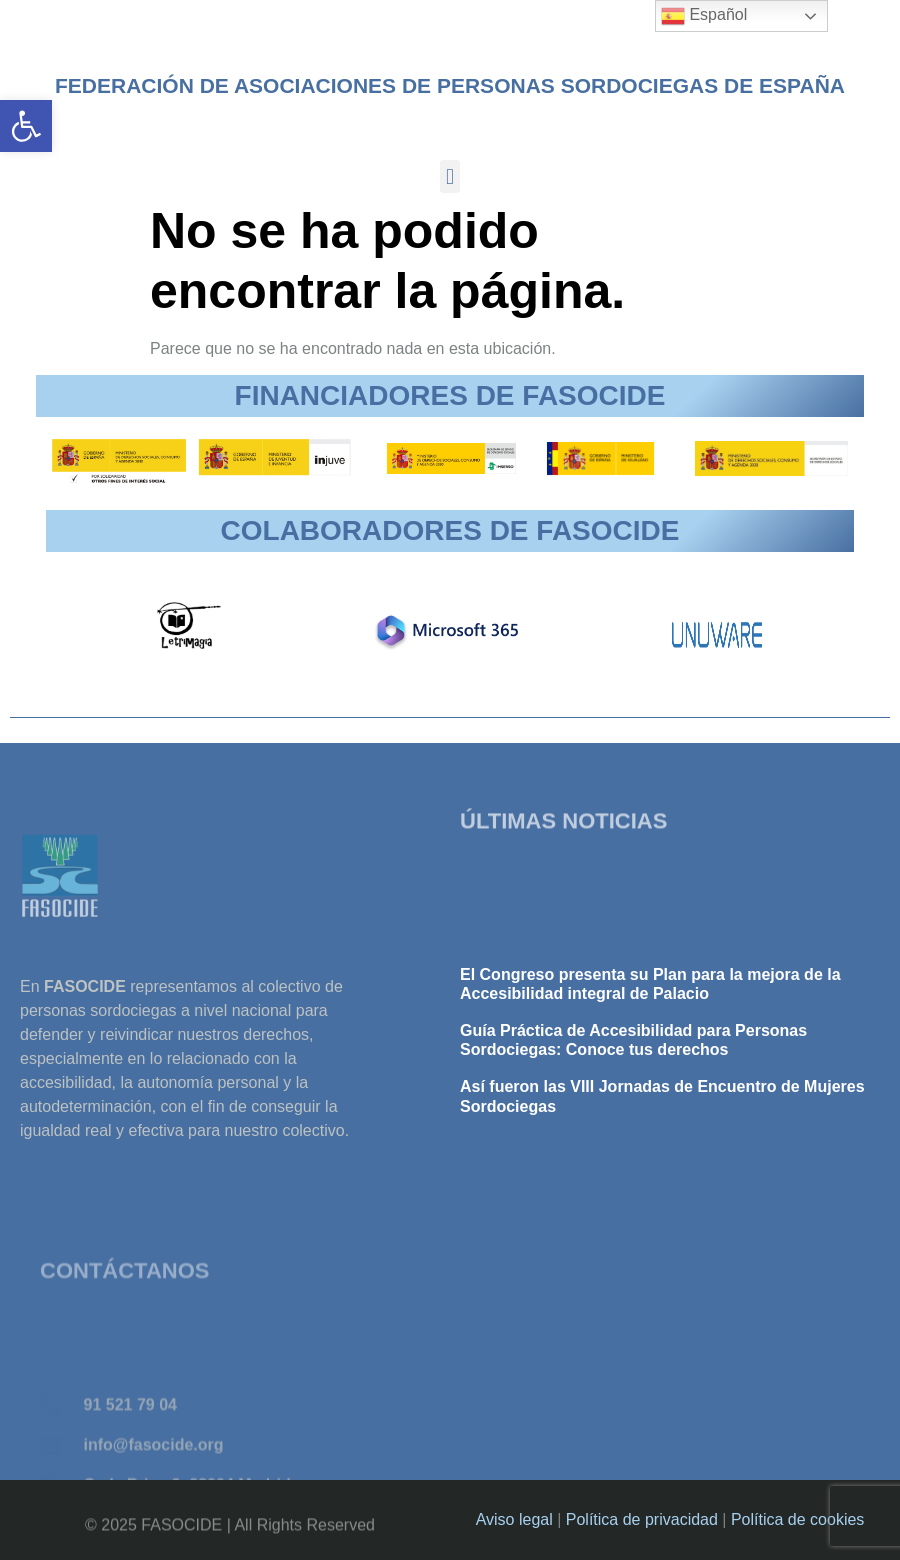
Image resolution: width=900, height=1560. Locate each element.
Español (704, 16)
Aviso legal (514, 1519)
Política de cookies (797, 1519)
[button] (26, 126)
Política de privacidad (642, 1519)
